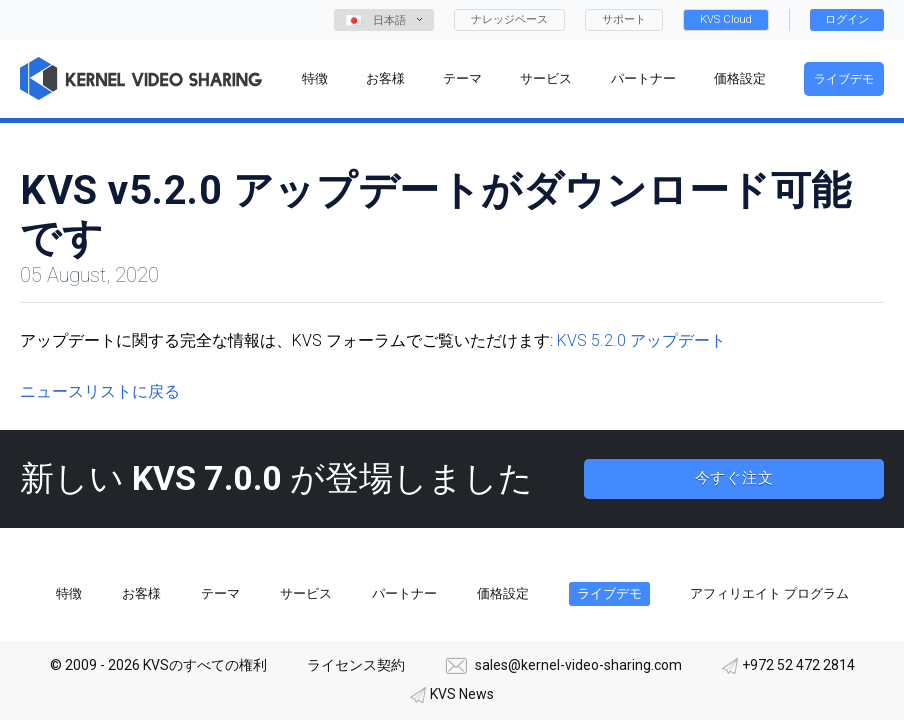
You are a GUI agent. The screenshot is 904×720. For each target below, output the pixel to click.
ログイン (847, 19)
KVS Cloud (726, 19)
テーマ (220, 593)
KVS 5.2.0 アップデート (641, 340)
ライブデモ (844, 79)
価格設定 (503, 593)
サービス (306, 593)
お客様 (141, 593)
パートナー (404, 593)
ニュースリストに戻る (100, 391)
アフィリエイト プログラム (769, 593)
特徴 (69, 593)
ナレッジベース (509, 19)
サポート (624, 19)
